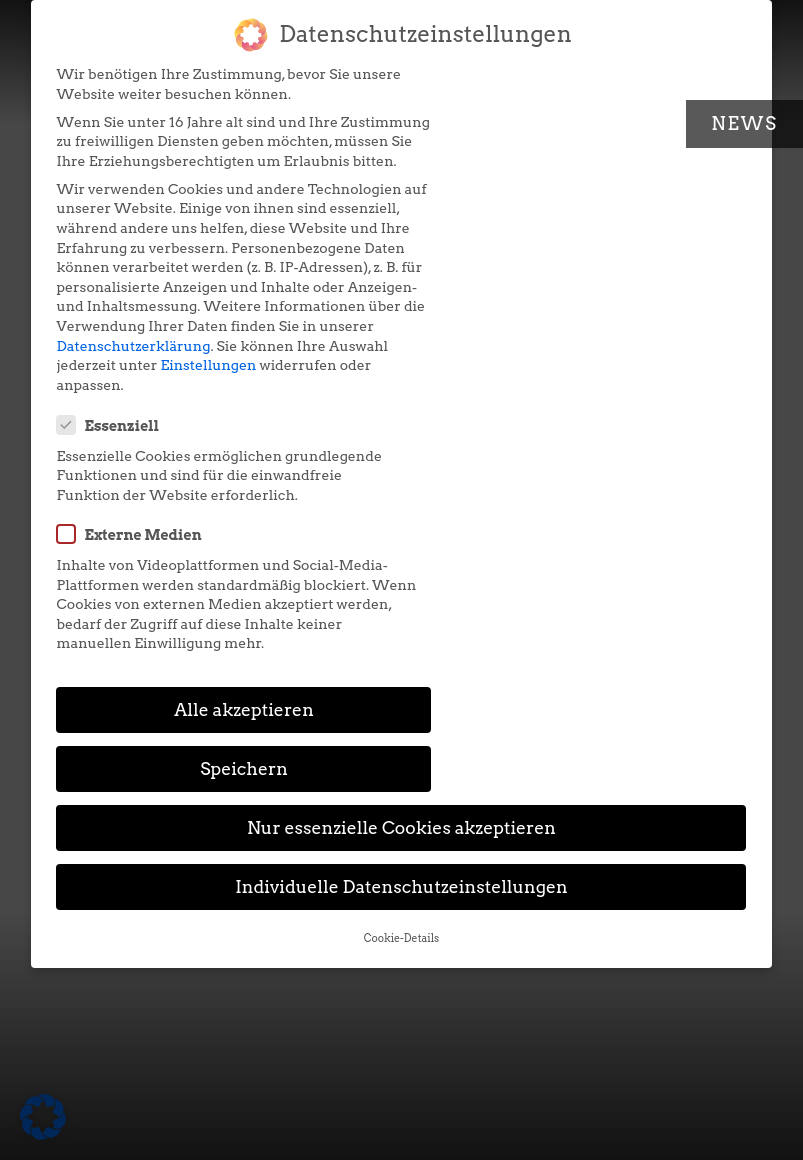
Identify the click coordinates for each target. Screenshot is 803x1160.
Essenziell (475, 85)
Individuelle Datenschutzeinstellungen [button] (401, 608)
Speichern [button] (582, 489)
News (744, 123)
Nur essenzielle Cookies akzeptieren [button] (401, 549)
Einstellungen (271, 424)
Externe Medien (496, 213)
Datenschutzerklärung (134, 404)
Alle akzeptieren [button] (222, 489)
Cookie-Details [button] (401, 659)
